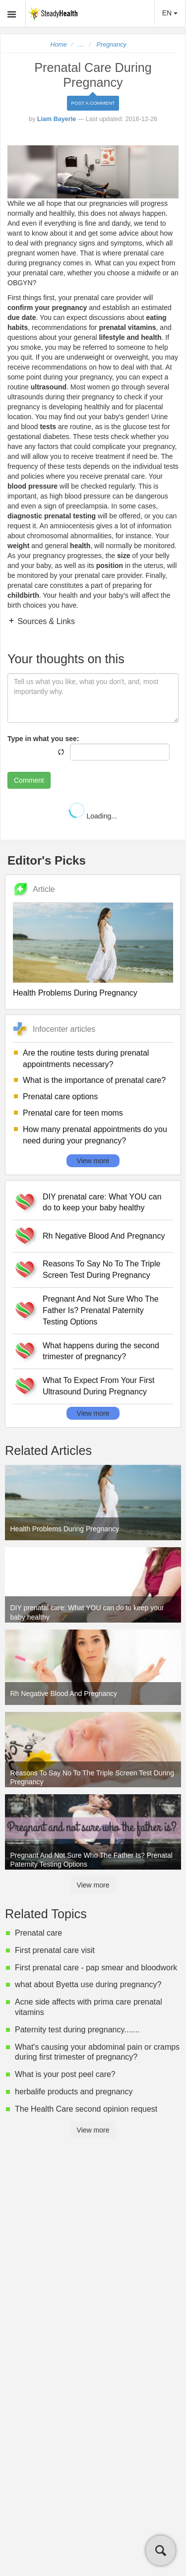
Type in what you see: (43, 739)
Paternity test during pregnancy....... (77, 2029)
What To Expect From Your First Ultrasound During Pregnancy (99, 1386)
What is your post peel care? (65, 2074)
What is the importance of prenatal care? (94, 1080)
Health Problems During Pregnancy (75, 993)
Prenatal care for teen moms (73, 1113)
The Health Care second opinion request (86, 2109)
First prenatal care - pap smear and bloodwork (96, 1967)
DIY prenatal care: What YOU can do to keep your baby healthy (102, 1202)
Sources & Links (45, 621)
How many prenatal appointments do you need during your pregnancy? (95, 1135)
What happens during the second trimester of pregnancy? (101, 1351)
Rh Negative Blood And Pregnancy (104, 1236)
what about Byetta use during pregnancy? (88, 1984)
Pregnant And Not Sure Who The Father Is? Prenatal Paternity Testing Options (101, 1310)
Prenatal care (38, 1933)
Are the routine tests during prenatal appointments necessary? (86, 1058)
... (81, 44)
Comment (29, 780)
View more (93, 1161)
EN (170, 13)
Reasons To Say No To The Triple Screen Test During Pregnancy (101, 1269)
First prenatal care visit (55, 1950)
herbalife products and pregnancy (74, 2091)
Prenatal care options (60, 1096)
